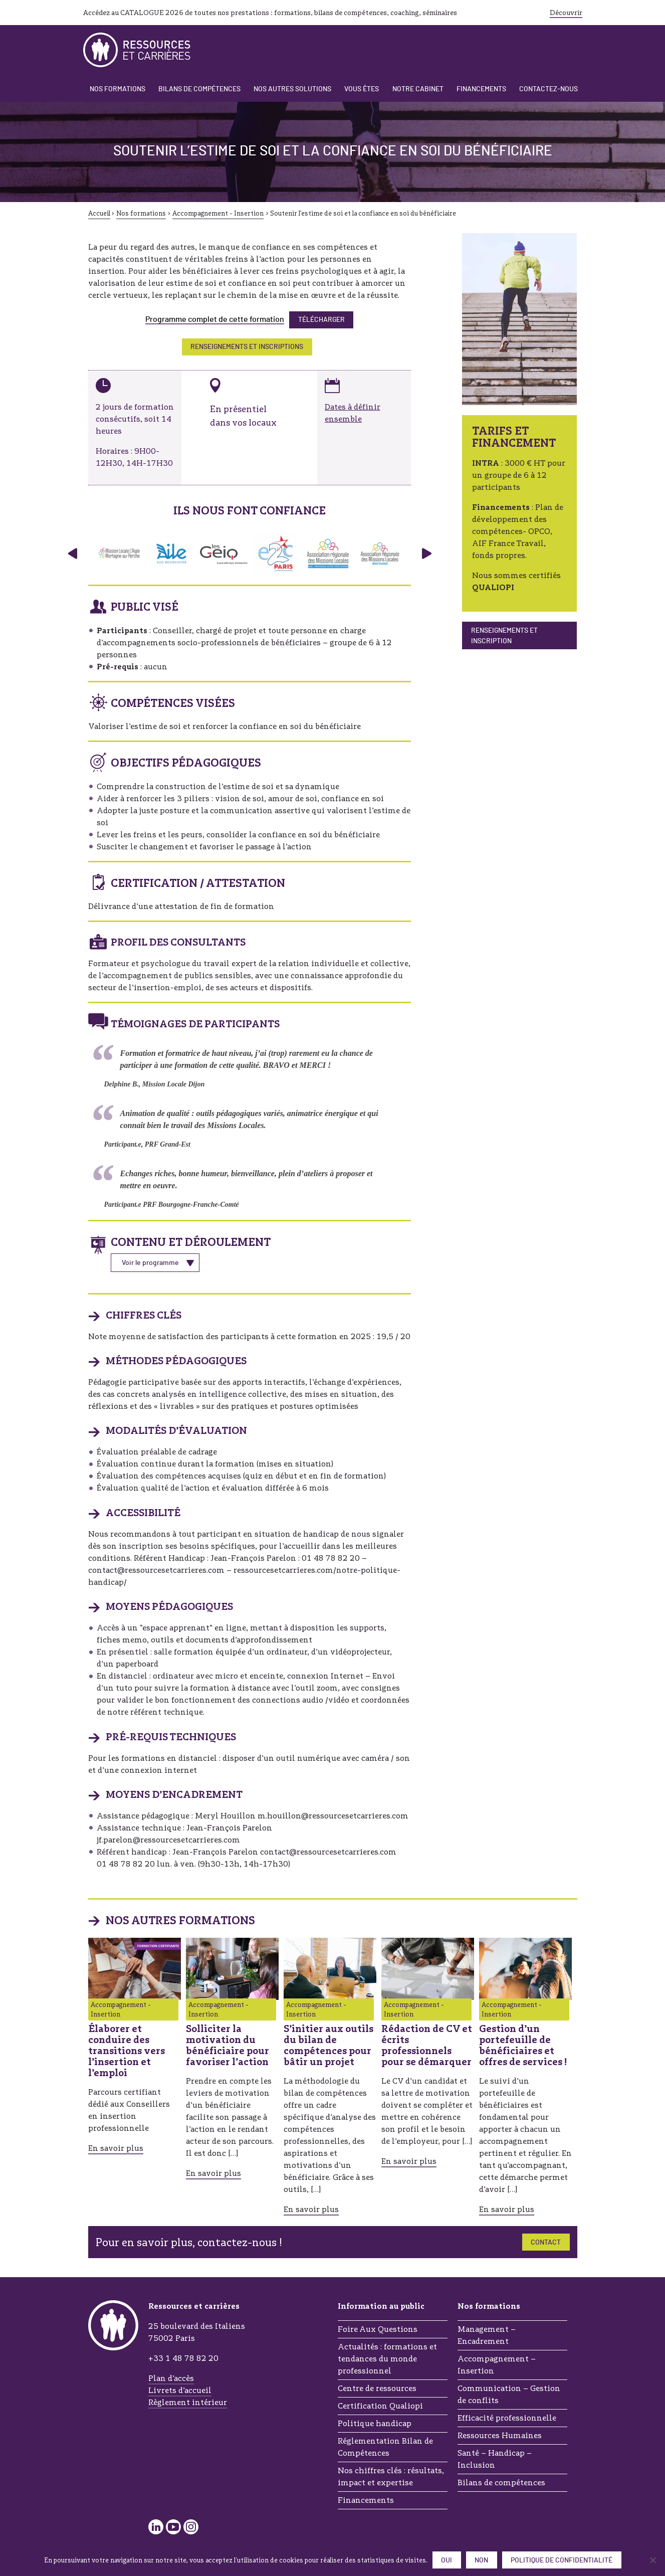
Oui (446, 2560)
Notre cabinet (418, 89)
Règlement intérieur (187, 2402)
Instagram (190, 2526)
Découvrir (566, 12)
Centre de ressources (377, 2388)
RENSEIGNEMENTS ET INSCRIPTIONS (246, 346)
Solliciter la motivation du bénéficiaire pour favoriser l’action (227, 2045)
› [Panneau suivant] (427, 553)
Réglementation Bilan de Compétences (385, 2447)
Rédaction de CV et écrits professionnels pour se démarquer (426, 2045)
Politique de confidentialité (561, 2560)
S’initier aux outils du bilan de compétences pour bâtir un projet (328, 2045)
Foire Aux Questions (377, 2329)
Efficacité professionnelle (507, 2418)
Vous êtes (361, 89)
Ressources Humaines (500, 2435)
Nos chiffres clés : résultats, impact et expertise (391, 2476)
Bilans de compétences (199, 89)
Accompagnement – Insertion (497, 2364)
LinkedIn (155, 2526)
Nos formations (117, 89)
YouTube (173, 2526)
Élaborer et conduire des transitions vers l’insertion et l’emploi (126, 2050)
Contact (546, 2242)
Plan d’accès (171, 2378)
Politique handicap (374, 2423)
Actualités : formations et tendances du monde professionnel (387, 2358)
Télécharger (321, 319)
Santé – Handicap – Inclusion (495, 2459)
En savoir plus (115, 2148)
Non (481, 2560)
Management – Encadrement (487, 2335)
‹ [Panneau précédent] (72, 553)
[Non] (652, 2560)
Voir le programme (150, 1262)
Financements (481, 89)
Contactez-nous (548, 89)
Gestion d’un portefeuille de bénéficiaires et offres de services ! (523, 2045)
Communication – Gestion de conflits (509, 2394)
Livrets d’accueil (179, 2390)
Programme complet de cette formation (214, 319)
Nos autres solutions (292, 89)
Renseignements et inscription (504, 636)
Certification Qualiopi (380, 2406)
